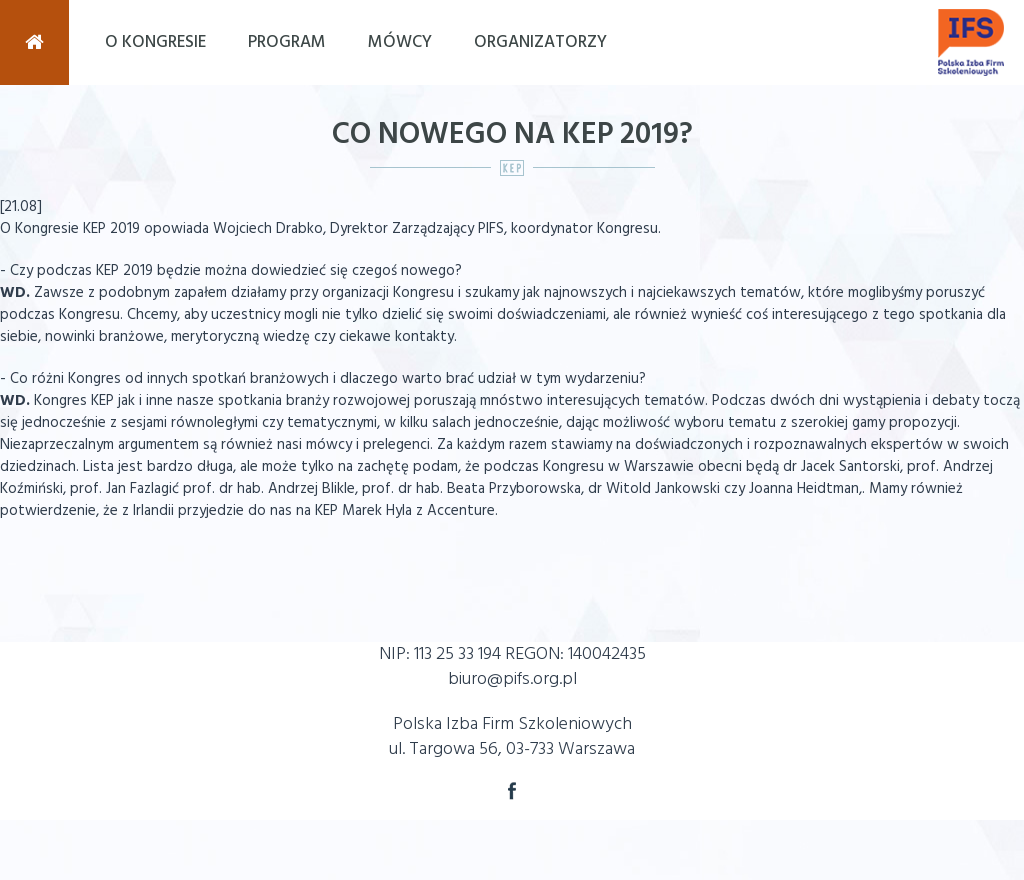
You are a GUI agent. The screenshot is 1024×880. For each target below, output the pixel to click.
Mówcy (400, 42)
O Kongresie (155, 42)
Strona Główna (34, 42)
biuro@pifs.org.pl (512, 679)
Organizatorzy (540, 42)
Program (287, 42)
